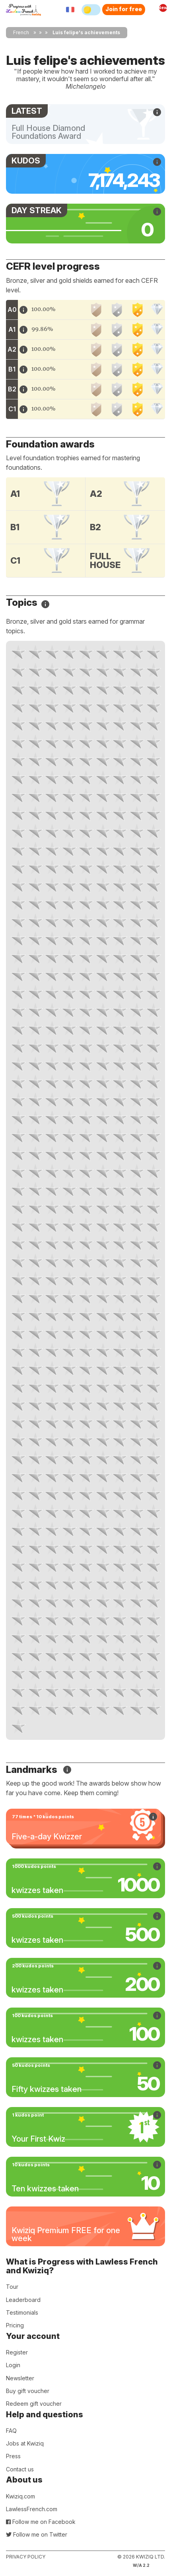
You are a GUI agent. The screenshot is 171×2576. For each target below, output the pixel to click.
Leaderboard (23, 2299)
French (21, 32)
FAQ (11, 2430)
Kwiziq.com (20, 2496)
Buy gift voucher (27, 2390)
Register (17, 2352)
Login (13, 2365)
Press (13, 2456)
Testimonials (22, 2312)
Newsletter (20, 2378)
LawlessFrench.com (31, 2509)
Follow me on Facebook (41, 2521)
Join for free (123, 9)
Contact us (20, 2469)
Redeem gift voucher (34, 2403)
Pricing (15, 2325)
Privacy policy (25, 2557)
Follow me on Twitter (36, 2534)
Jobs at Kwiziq (25, 2443)
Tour (12, 2286)
